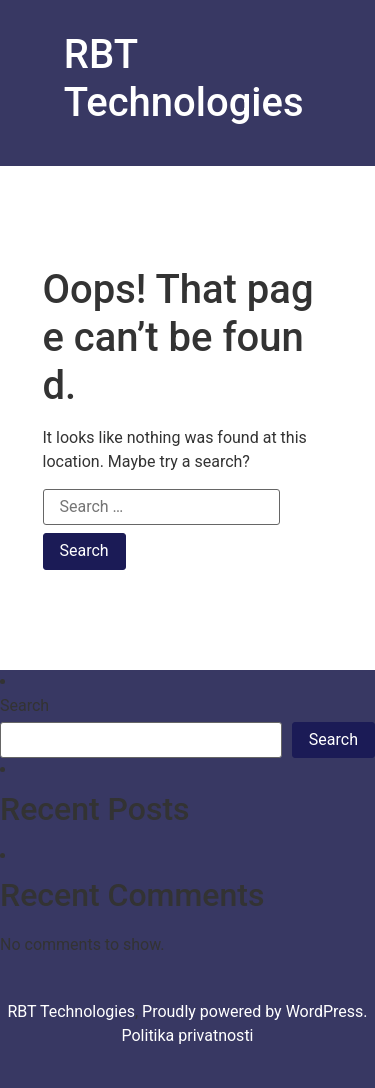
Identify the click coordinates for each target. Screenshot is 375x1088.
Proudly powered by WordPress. (255, 1011)
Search (24, 706)
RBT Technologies (184, 78)
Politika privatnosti (187, 1035)
